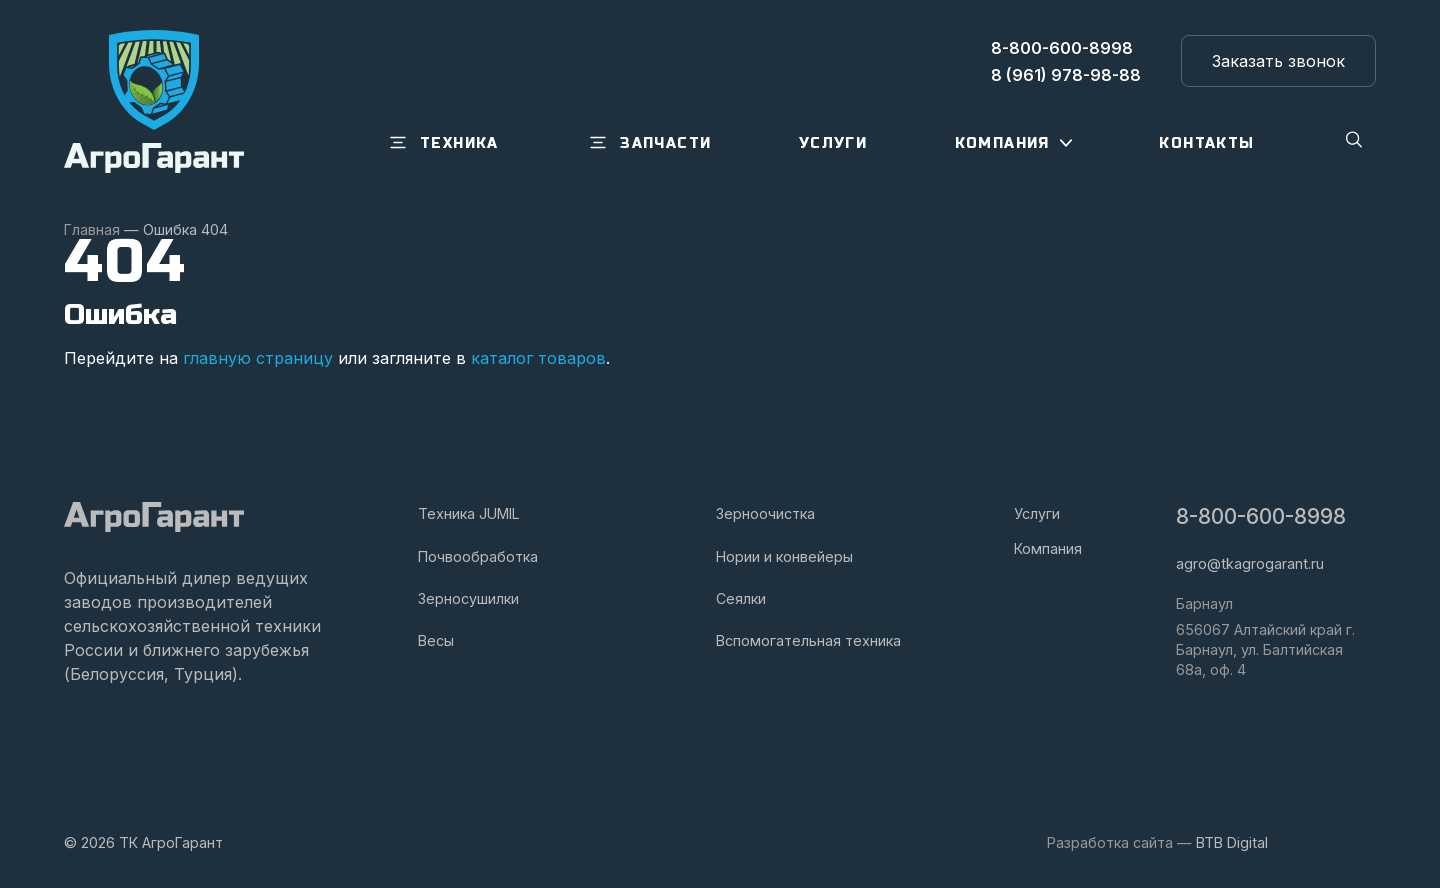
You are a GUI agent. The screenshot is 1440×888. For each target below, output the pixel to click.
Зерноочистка (765, 513)
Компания (1048, 548)
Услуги (1037, 513)
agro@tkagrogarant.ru (1250, 563)
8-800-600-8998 (1261, 516)
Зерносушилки (468, 598)
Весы (436, 640)
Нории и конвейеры (784, 556)
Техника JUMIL (469, 513)
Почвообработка (478, 556)
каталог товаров (538, 358)
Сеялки (741, 598)
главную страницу (258, 358)
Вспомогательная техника (808, 640)
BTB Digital (1232, 842)
